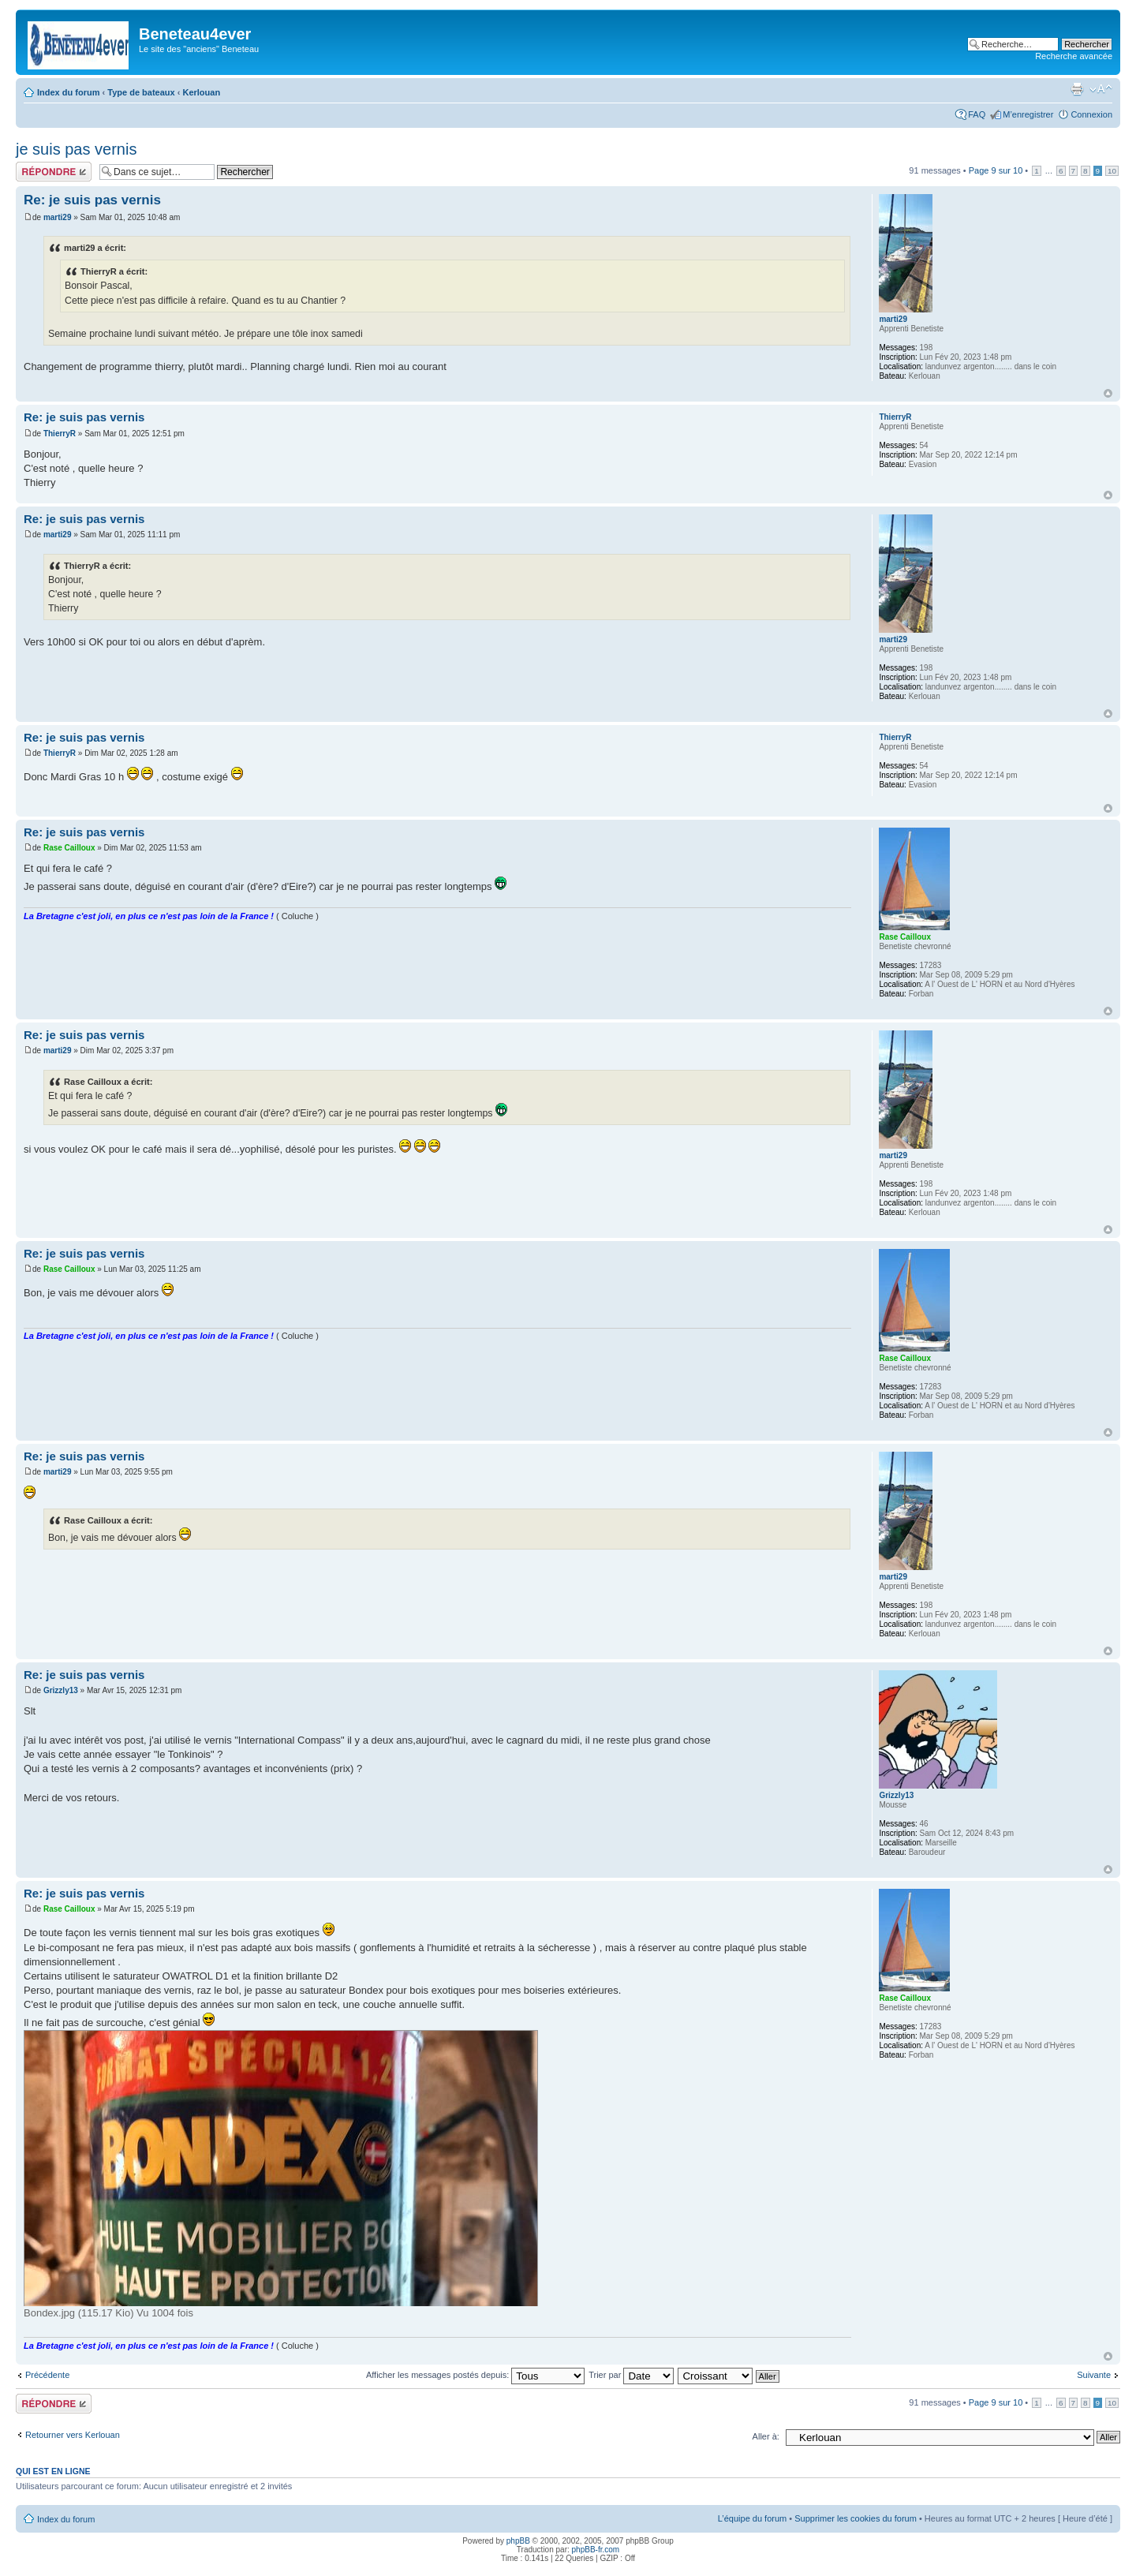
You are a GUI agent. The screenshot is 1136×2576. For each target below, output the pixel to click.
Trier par (631, 2375)
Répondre (54, 171)
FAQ (976, 114)
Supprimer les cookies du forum (855, 2518)
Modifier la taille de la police (1100, 89)
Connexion (1091, 114)
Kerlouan (201, 92)
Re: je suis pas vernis (92, 200)
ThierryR (59, 433)
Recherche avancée (1073, 56)
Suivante (1094, 2375)
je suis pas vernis (76, 149)
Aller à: (766, 2436)
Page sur (996, 170)
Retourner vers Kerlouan (72, 2435)
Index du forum (68, 92)
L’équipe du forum (752, 2518)
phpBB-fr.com (596, 2549)
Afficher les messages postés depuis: (475, 2375)
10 (1112, 170)
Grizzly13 (60, 1690)
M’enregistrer (1028, 114)
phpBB (518, 2541)
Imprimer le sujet (1077, 89)
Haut (1108, 393)
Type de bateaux (140, 92)
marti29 (57, 217)
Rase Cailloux (69, 847)
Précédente (47, 2375)
